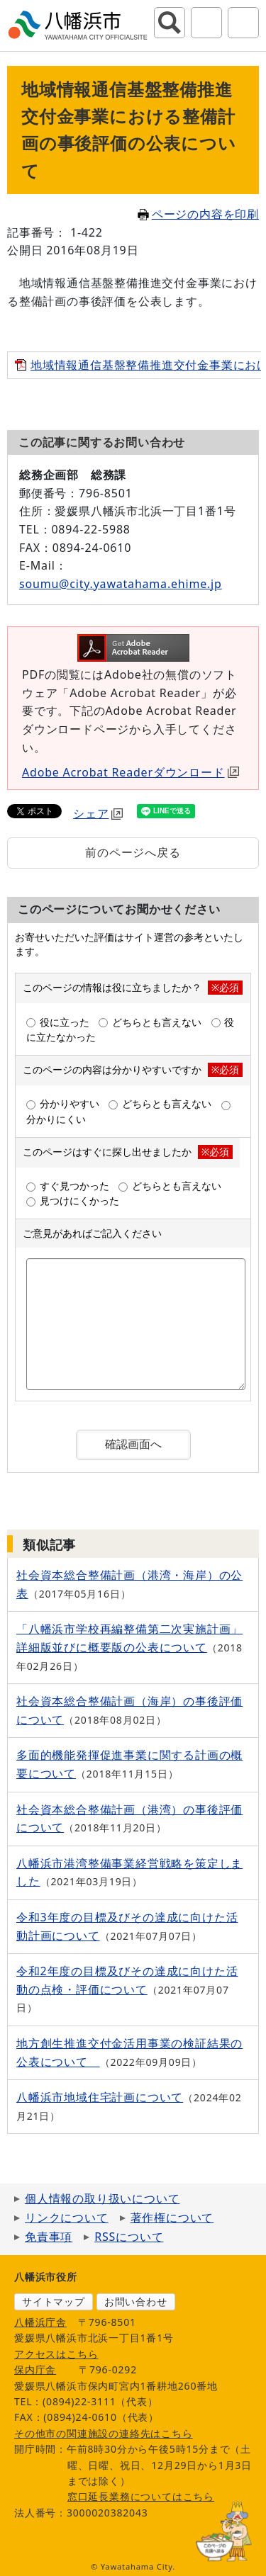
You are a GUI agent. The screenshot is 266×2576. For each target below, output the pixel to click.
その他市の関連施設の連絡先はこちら (103, 2433)
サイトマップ (53, 2301)
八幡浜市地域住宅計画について (99, 2097)
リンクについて (67, 2217)
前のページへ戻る (132, 852)
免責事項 (48, 2236)
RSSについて (128, 2236)
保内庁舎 (35, 2369)
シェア (98, 813)
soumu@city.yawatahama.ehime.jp (120, 584)
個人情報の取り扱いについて (102, 2198)
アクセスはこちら (56, 2354)
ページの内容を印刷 (198, 214)
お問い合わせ (135, 2301)
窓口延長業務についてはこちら (140, 2496)
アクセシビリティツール (206, 22)
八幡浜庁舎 (40, 2322)
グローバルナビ (243, 22)
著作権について (172, 2217)
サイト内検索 (169, 22)
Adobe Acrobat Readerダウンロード (130, 772)
